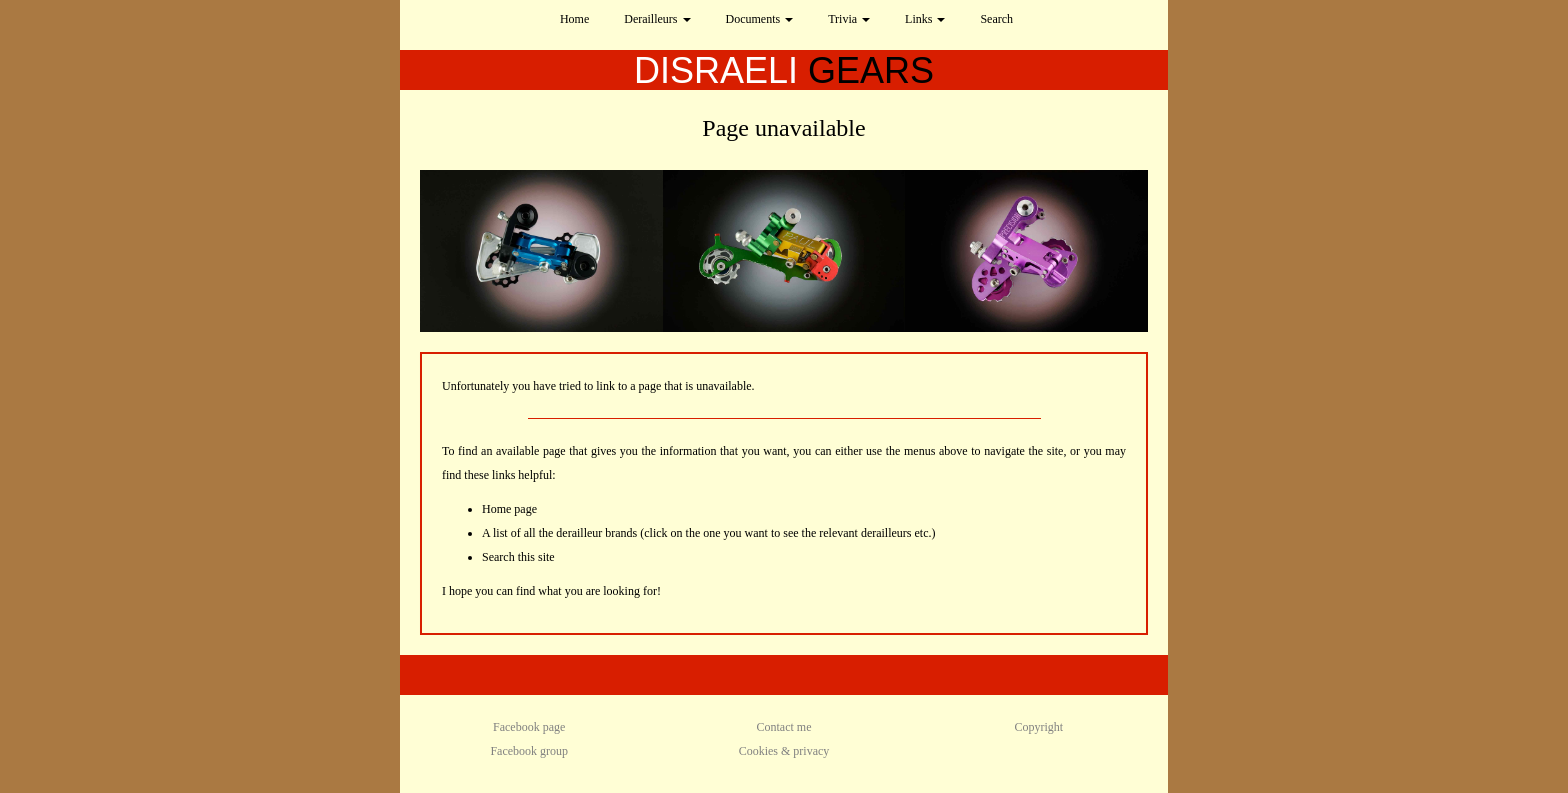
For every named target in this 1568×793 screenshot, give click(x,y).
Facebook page (529, 727)
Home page (509, 509)
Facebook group (529, 751)
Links (925, 19)
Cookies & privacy (784, 751)
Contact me (784, 727)
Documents (760, 19)
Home (574, 19)
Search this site (518, 557)
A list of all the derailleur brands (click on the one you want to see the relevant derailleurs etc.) (709, 533)
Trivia (849, 19)
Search (996, 19)
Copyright (1038, 727)
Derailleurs (657, 19)
